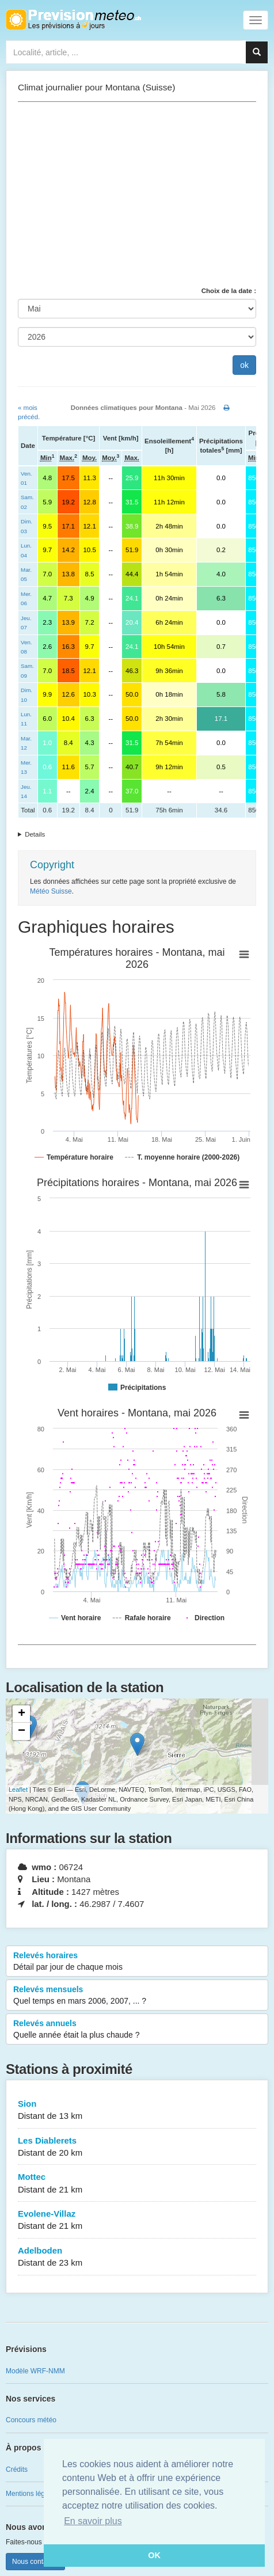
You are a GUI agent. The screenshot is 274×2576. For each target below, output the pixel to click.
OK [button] (154, 2555)
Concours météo (31, 2420)
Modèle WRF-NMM (35, 2371)
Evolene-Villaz (137, 2220)
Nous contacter (35, 2562)
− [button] (21, 1731)
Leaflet (18, 1789)
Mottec (137, 2183)
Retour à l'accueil (73, 19)
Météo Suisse (51, 891)
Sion (137, 2110)
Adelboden (137, 2257)
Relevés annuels (137, 2030)
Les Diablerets (137, 2147)
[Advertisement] (137, 194)
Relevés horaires (137, 1962)
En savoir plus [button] (93, 2521)
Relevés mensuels (137, 1996)
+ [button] (21, 1714)
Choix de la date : (228, 290)
